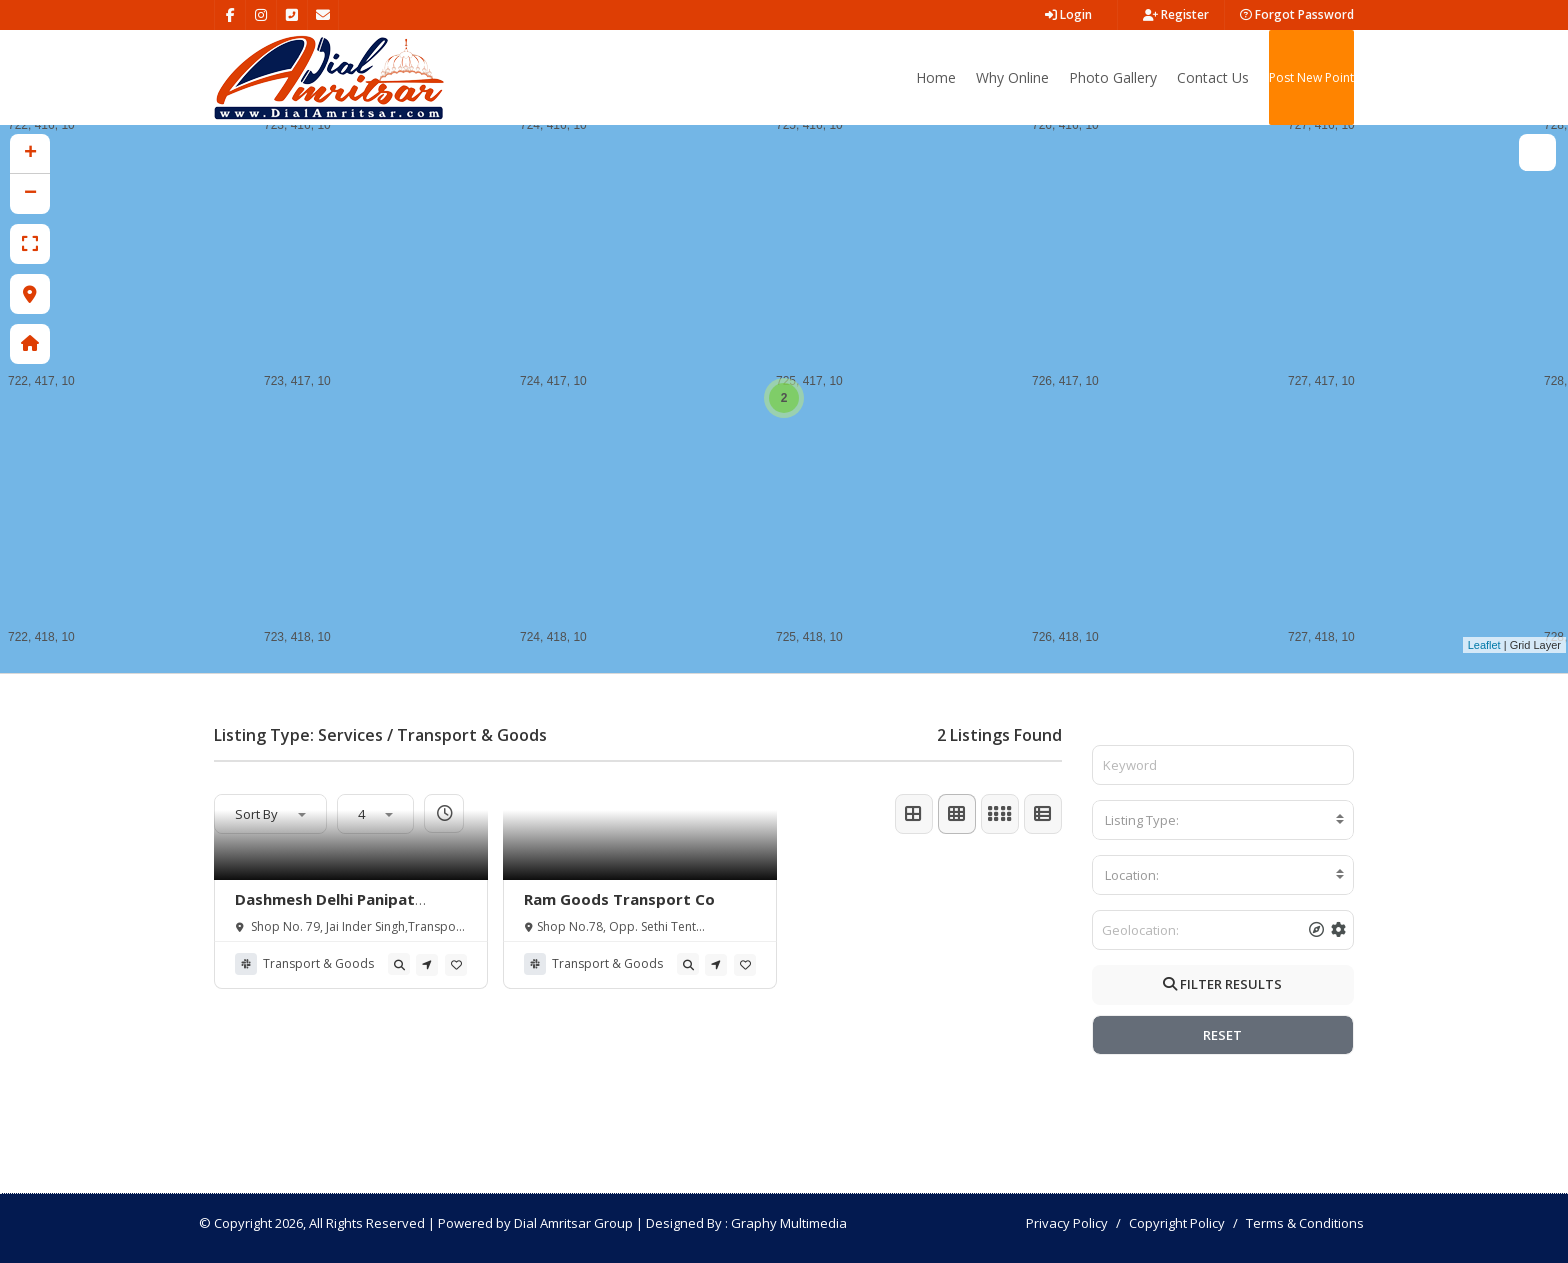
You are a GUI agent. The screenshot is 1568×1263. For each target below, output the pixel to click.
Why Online (1012, 77)
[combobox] (1223, 820)
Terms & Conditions (1305, 1223)
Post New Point (1311, 77)
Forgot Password (1297, 14)
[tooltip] (399, 964)
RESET (1222, 1035)
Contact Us (1213, 77)
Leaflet (1484, 645)
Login (1068, 14)
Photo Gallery (1113, 77)
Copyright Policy (1177, 1223)
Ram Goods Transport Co (619, 899)
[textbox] (1223, 820)
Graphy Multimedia (789, 1223)
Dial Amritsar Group (573, 1223)
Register (1176, 14)
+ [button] (30, 154)
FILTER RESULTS (1222, 984)
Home (936, 77)
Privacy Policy (1067, 1223)
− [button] (30, 194)
